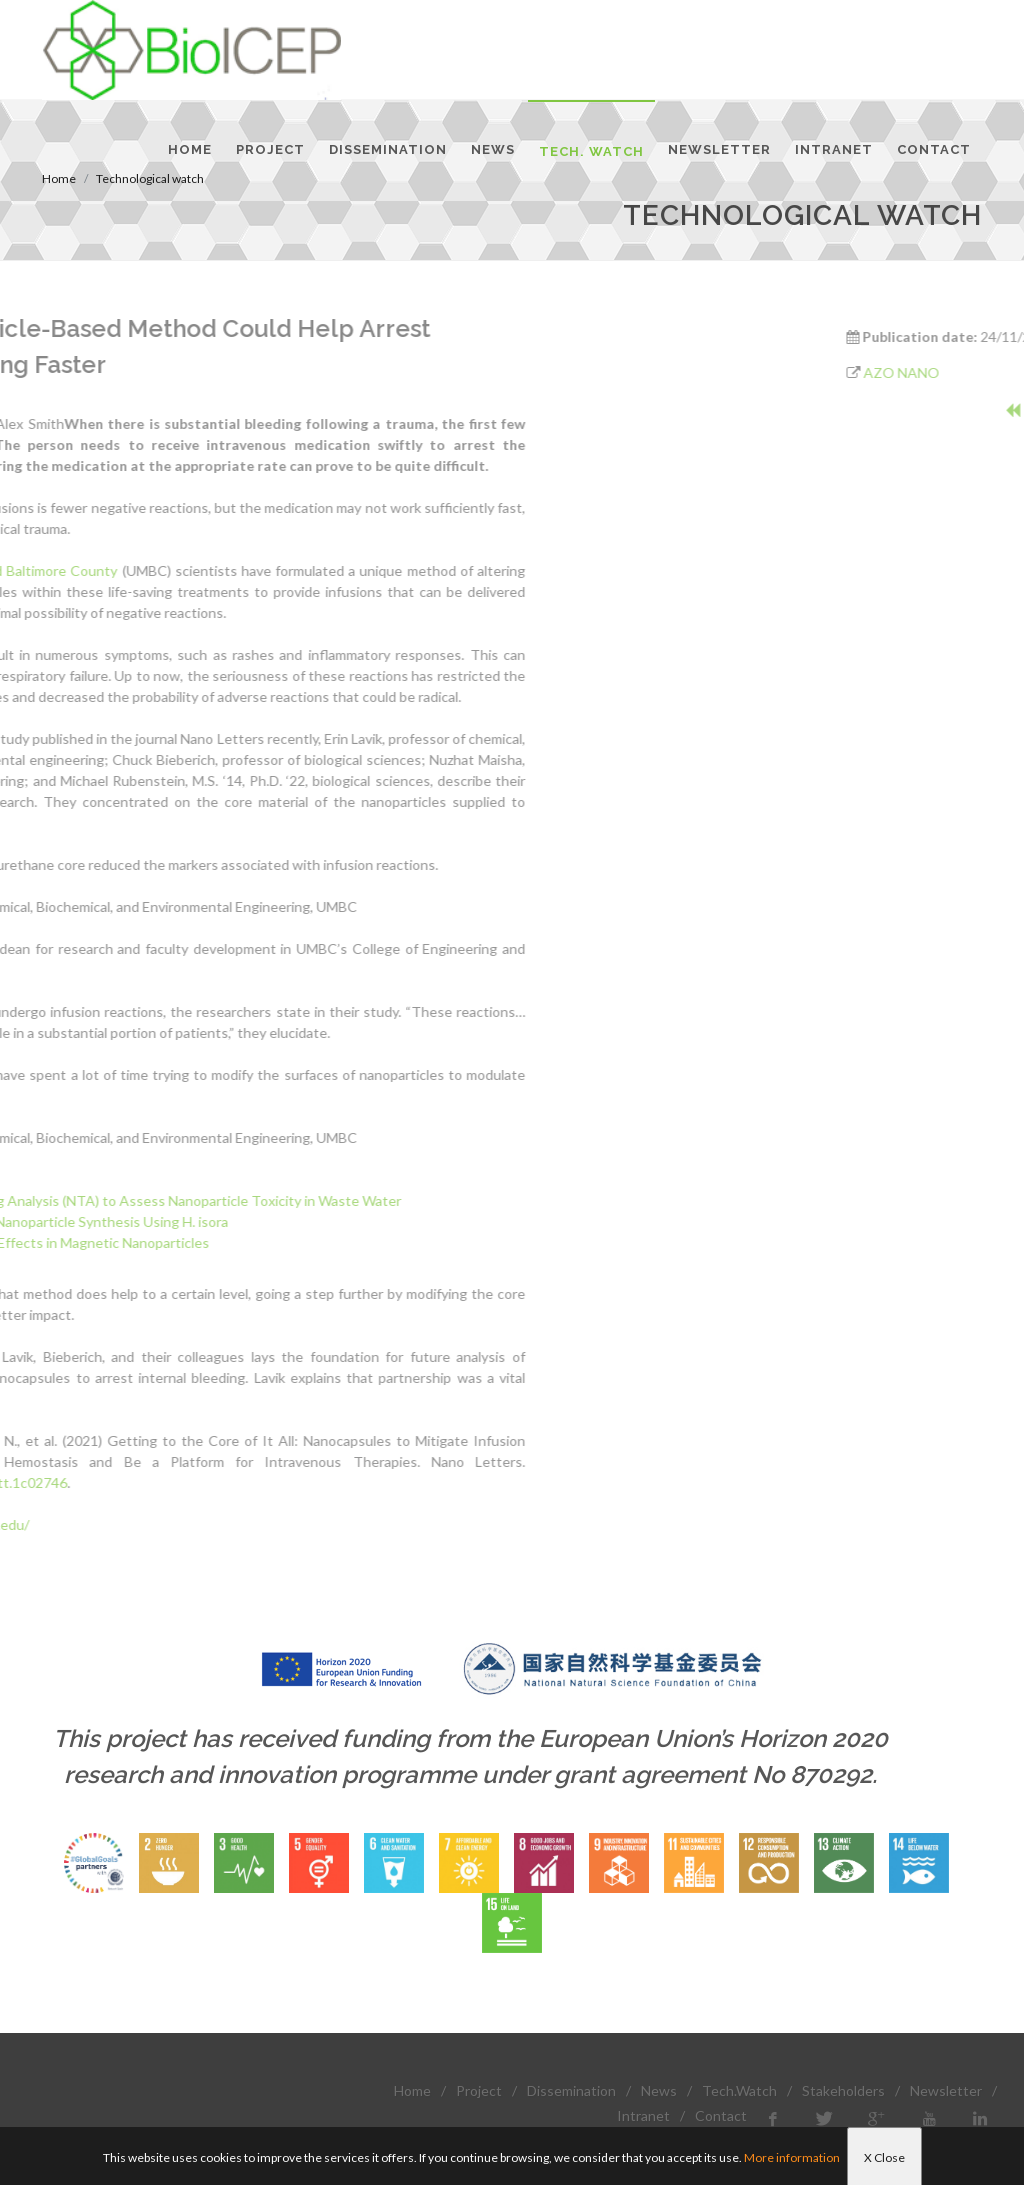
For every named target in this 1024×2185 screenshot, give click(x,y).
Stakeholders (843, 2090)
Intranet (643, 2115)
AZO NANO (968, 372)
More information (792, 2157)
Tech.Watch (739, 2090)
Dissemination (571, 2090)
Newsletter (946, 2090)
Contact (721, 2115)
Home (412, 2090)
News (659, 2090)
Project (479, 2090)
